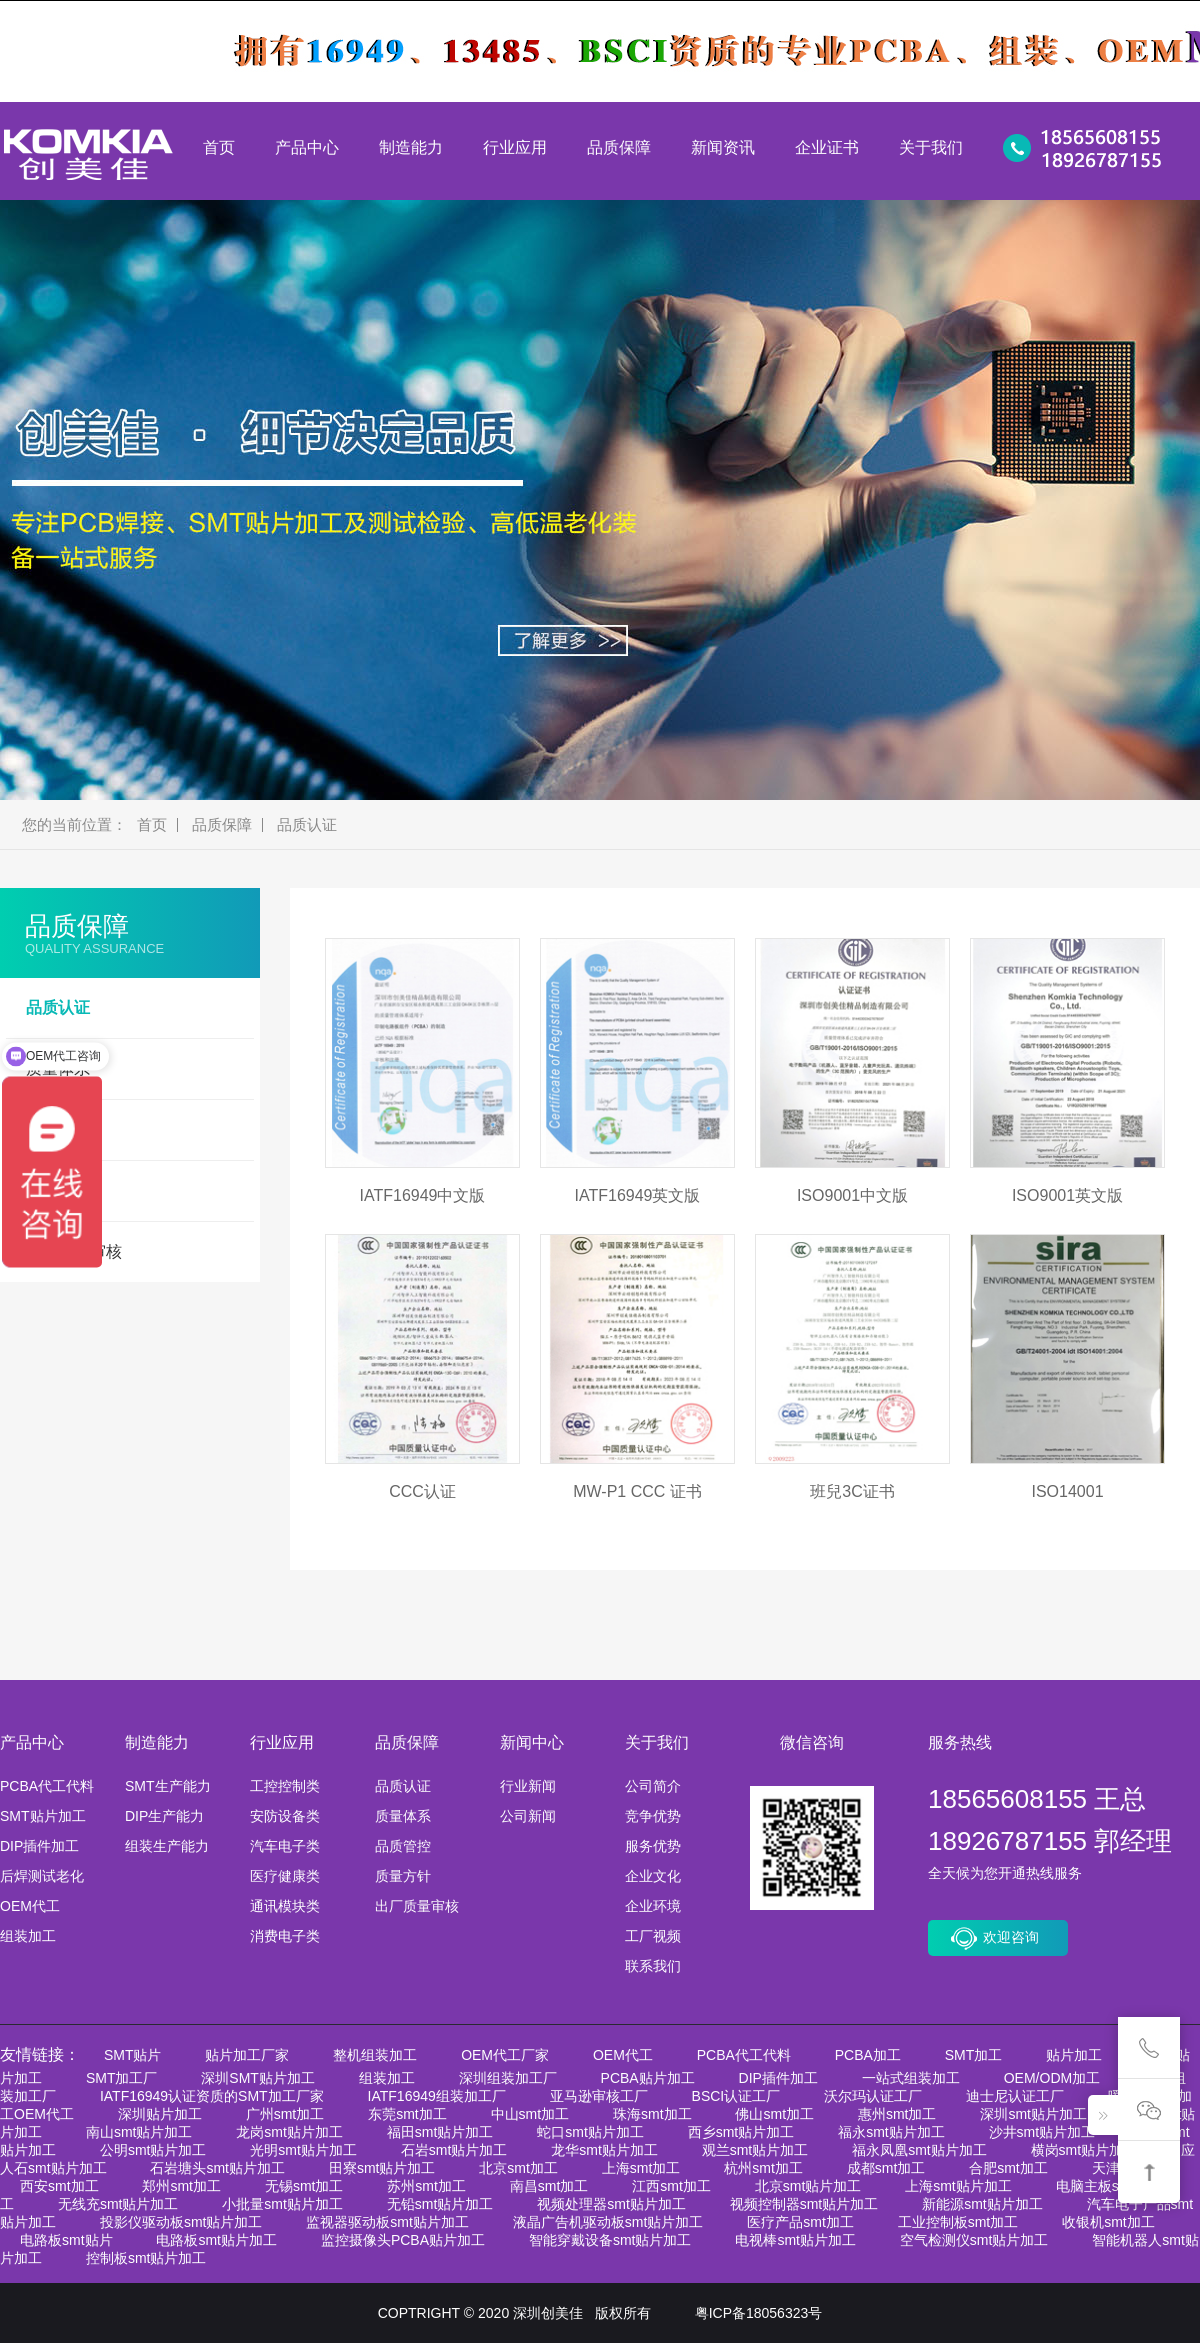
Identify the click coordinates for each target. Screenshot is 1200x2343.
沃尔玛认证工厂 (873, 2096)
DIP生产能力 (164, 1816)
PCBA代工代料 (47, 1786)
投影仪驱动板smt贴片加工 (181, 2222)
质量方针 (403, 1876)
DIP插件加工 (39, 1846)
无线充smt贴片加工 (118, 2204)
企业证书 (827, 147)
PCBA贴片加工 (648, 2078)
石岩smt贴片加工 (454, 2150)
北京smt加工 (518, 2168)
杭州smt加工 (763, 2168)
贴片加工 (1074, 2055)
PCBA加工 (868, 2055)
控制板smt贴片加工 (146, 2258)
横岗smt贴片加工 (1084, 2150)
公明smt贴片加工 (153, 2150)
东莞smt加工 (407, 2114)
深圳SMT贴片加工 (258, 2078)
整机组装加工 (375, 2055)
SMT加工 (974, 2055)
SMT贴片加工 (43, 1816)
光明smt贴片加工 (303, 2150)
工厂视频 (653, 1936)
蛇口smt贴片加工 (590, 2132)
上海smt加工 (641, 2168)
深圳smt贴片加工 (1033, 2114)
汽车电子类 (285, 1846)
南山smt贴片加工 (139, 2132)
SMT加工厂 (122, 2078)
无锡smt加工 (304, 2186)
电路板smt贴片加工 (216, 2240)
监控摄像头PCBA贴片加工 (403, 2240)
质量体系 (403, 1816)
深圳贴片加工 (160, 2114)
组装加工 (28, 1936)
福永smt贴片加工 (891, 2132)
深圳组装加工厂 (508, 2078)
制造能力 (411, 147)
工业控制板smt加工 (958, 2222)
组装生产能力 (167, 1846)
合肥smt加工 (1008, 2168)
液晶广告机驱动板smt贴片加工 (608, 2222)
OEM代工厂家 (505, 2055)
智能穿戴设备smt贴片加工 (610, 2240)
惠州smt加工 (897, 2114)
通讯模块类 (285, 1906)
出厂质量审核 (417, 1906)
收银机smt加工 (1108, 2222)
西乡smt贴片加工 (741, 2132)
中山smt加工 (530, 2114)
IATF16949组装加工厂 (437, 2096)
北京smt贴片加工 (808, 2186)
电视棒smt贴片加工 (795, 2240)
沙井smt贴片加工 (1042, 2132)
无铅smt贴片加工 (440, 2204)
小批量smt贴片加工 (282, 2204)
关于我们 (931, 147)
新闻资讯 (723, 147)
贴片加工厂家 (247, 2055)
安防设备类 (285, 1816)
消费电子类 (285, 1936)
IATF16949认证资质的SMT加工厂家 (212, 2096)
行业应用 (515, 147)
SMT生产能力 (168, 1786)
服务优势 (653, 1846)
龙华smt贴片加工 (604, 2150)
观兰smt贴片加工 (755, 2150)
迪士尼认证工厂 (1015, 2096)
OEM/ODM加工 (1052, 2078)
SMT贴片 (133, 2055)
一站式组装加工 (911, 2078)
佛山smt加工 (774, 2114)
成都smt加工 (886, 2168)
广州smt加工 (285, 2114)
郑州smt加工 (181, 2186)
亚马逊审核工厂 (599, 2096)
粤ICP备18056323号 (759, 2313)
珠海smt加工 (652, 2114)
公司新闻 (528, 1816)
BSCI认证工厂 (736, 2096)
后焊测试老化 (42, 1876)
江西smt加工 (671, 2186)
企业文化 (653, 1876)
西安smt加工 (59, 2186)
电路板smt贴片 (66, 2240)
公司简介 (653, 1786)
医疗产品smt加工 (800, 2222)
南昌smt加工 (549, 2186)
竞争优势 (653, 1816)
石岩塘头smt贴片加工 (217, 2168)
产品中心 (307, 147)
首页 (219, 147)
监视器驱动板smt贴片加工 (387, 2222)
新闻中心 (532, 1743)
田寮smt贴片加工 (382, 2168)
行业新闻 (528, 1786)
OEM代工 (30, 1906)
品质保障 (619, 147)
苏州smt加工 (426, 2186)
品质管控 (403, 1846)
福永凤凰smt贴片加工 (919, 2150)
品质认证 (307, 825)
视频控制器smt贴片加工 (804, 2204)
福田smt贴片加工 (440, 2132)
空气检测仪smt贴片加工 (974, 2240)
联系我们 (653, 1966)
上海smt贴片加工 (958, 2186)
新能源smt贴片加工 (982, 2204)
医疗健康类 (285, 1876)
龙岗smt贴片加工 (289, 2132)
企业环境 (653, 1906)
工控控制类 (285, 1786)
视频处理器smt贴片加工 (611, 2204)
